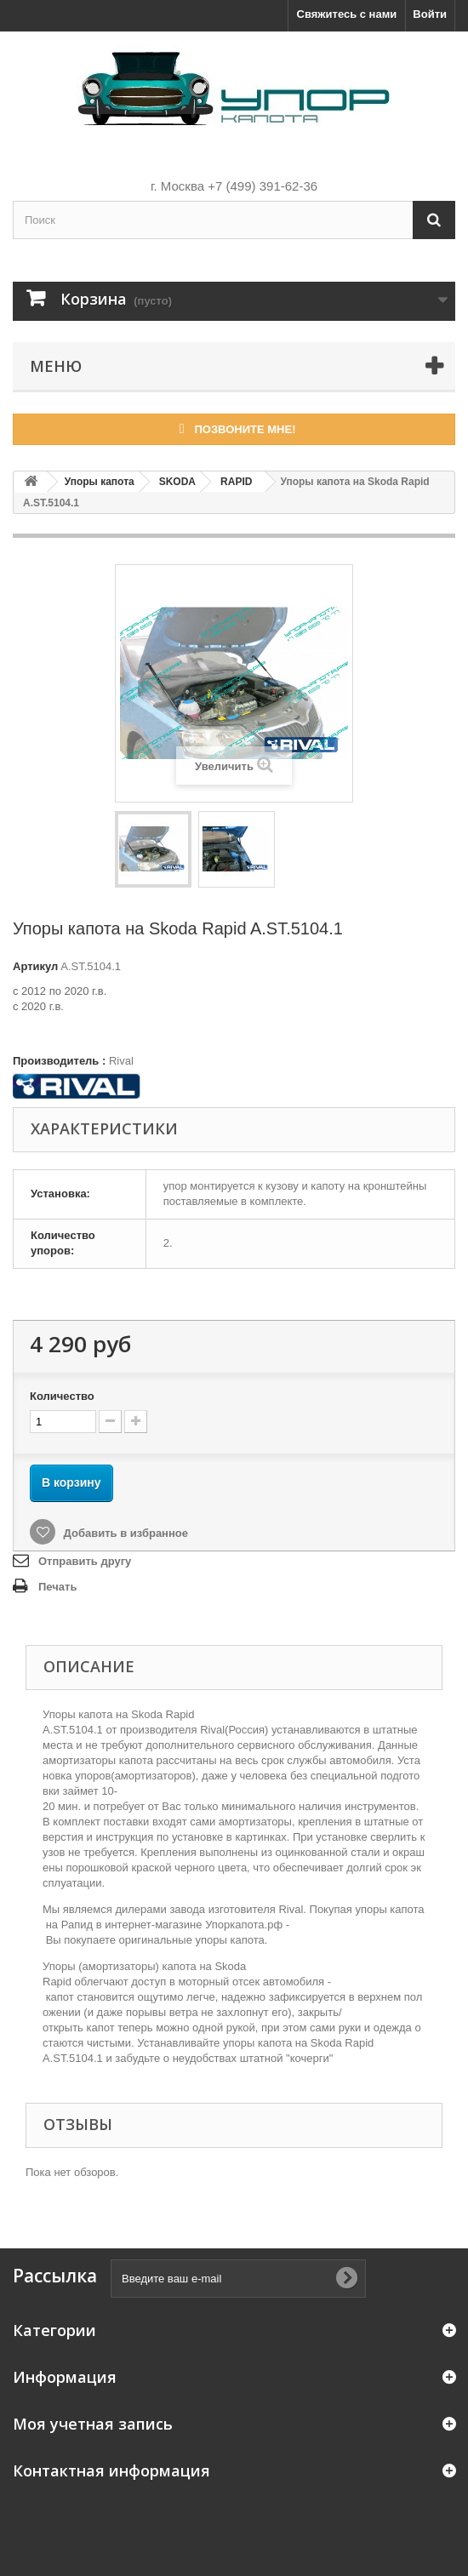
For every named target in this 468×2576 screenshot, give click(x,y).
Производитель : (59, 1060)
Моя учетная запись (93, 2423)
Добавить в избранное (124, 1533)
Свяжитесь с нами (347, 14)
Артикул (35, 966)
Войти (430, 14)
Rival (121, 1060)
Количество (62, 1396)
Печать (57, 1586)
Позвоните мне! (234, 428)
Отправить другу (84, 1561)
